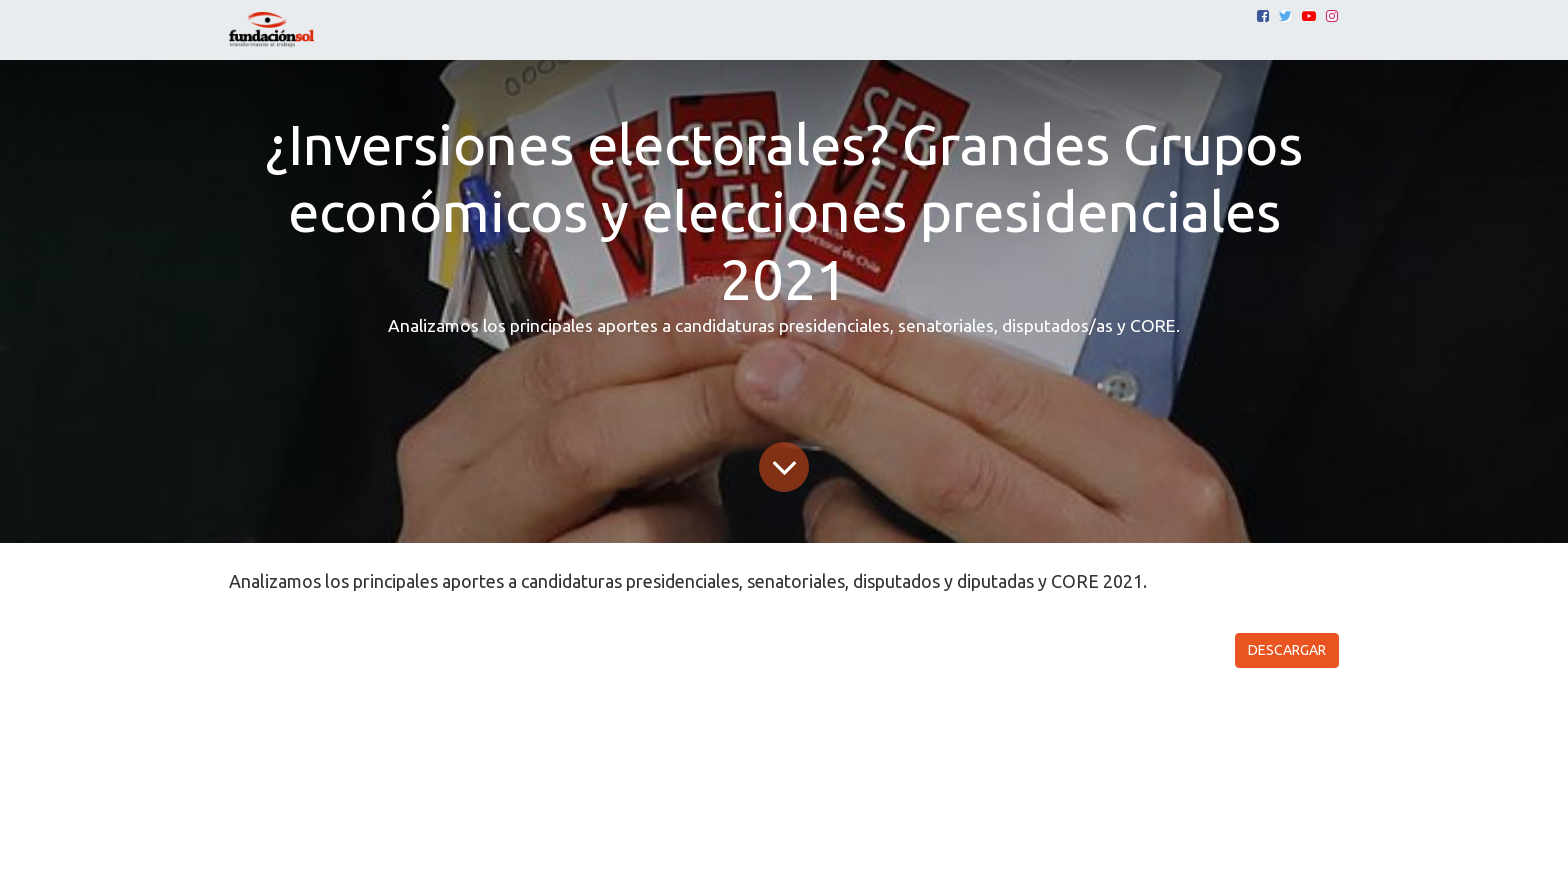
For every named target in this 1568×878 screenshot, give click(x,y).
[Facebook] (1263, 16)
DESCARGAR (1287, 650)
